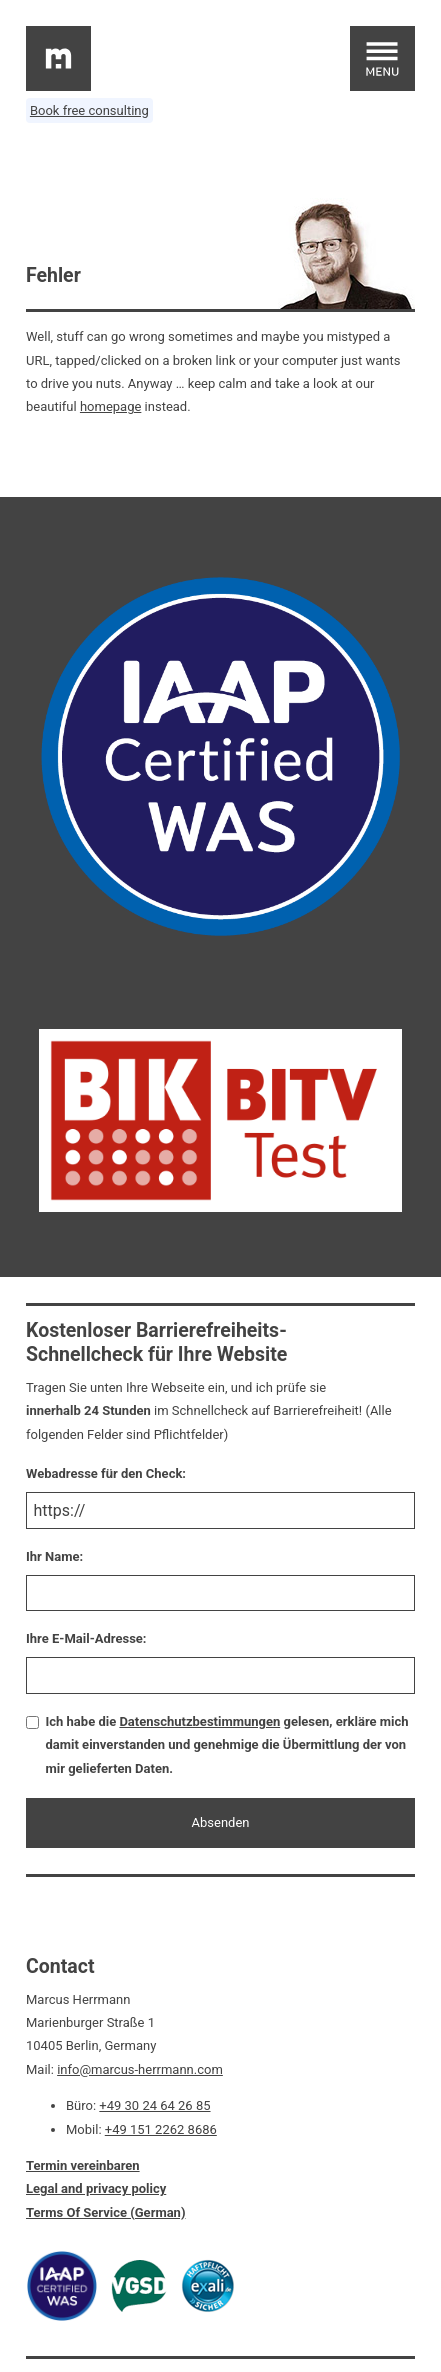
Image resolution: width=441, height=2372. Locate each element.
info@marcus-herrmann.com (140, 2069)
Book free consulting (89, 110)
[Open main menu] (382, 58)
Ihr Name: (54, 1556)
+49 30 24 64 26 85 (154, 2105)
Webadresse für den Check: (106, 1473)
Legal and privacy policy (96, 2188)
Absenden (221, 1822)
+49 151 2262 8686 (161, 2129)
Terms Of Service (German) (105, 2212)
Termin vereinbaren (83, 2165)
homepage (110, 406)
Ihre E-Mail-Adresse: (86, 1638)
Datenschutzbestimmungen (199, 1721)
